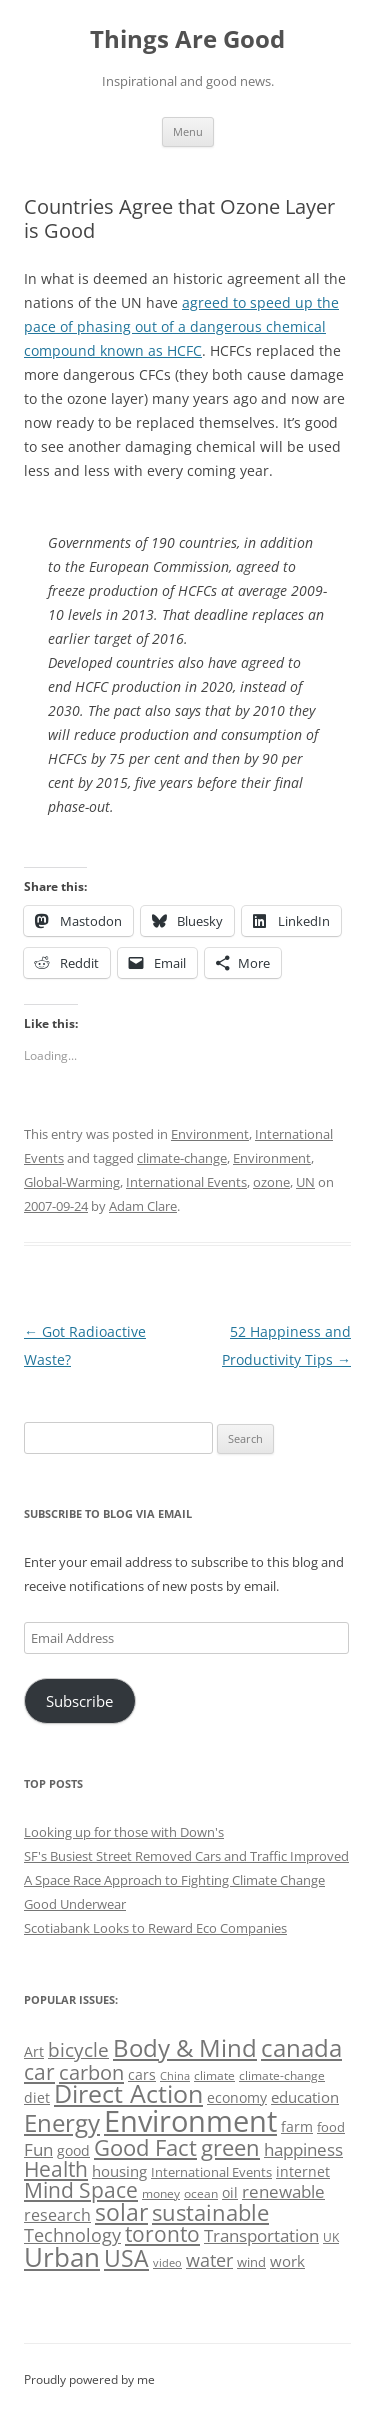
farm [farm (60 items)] (297, 2126)
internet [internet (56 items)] (303, 2171)
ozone (271, 1182)
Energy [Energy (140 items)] (62, 2123)
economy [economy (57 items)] (237, 2097)
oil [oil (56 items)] (230, 2192)
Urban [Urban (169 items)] (62, 2257)
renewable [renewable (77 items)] (283, 2191)
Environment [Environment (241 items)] (190, 2121)
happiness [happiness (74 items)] (303, 2149)
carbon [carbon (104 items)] (91, 2072)
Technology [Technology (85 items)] (72, 2235)
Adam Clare (143, 1206)
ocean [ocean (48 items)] (201, 2193)
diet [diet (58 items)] (37, 2097)
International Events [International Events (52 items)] (211, 2172)
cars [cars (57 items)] (142, 2074)
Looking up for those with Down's (124, 1832)
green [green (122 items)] (230, 2147)
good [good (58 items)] (73, 2150)
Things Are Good (187, 39)
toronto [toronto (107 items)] (162, 2234)
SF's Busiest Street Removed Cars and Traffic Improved (186, 1856)
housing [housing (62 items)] (119, 2171)
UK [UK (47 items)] (331, 2237)
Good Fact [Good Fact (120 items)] (145, 2147)
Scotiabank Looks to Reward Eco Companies (155, 1928)
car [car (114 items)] (39, 2071)
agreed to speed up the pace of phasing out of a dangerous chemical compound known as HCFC (181, 326)
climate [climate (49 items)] (214, 2075)
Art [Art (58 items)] (34, 2051)
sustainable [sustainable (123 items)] (210, 2212)
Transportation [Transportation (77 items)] (261, 2235)
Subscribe (79, 1701)
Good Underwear (75, 1904)
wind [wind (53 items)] (251, 2262)
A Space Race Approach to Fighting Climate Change (174, 1880)
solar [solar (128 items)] (121, 2212)
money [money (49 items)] (161, 2193)
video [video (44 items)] (167, 2262)
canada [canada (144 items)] (301, 2048)
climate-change (182, 1158)
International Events (186, 1182)
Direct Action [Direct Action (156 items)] (128, 2093)
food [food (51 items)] (331, 2127)
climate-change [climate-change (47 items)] (282, 2075)
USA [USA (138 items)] (126, 2258)
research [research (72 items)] (57, 2215)
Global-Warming (72, 1182)
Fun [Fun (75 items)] (38, 2149)
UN (305, 1182)
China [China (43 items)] (175, 2076)
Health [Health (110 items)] (56, 2169)
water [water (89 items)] (209, 2259)
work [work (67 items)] (287, 2261)
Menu (188, 131)
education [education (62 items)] (305, 2097)
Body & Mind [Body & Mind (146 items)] (185, 2047)
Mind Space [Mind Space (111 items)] (81, 2190)
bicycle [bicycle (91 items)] (78, 2049)
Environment (210, 1134)
